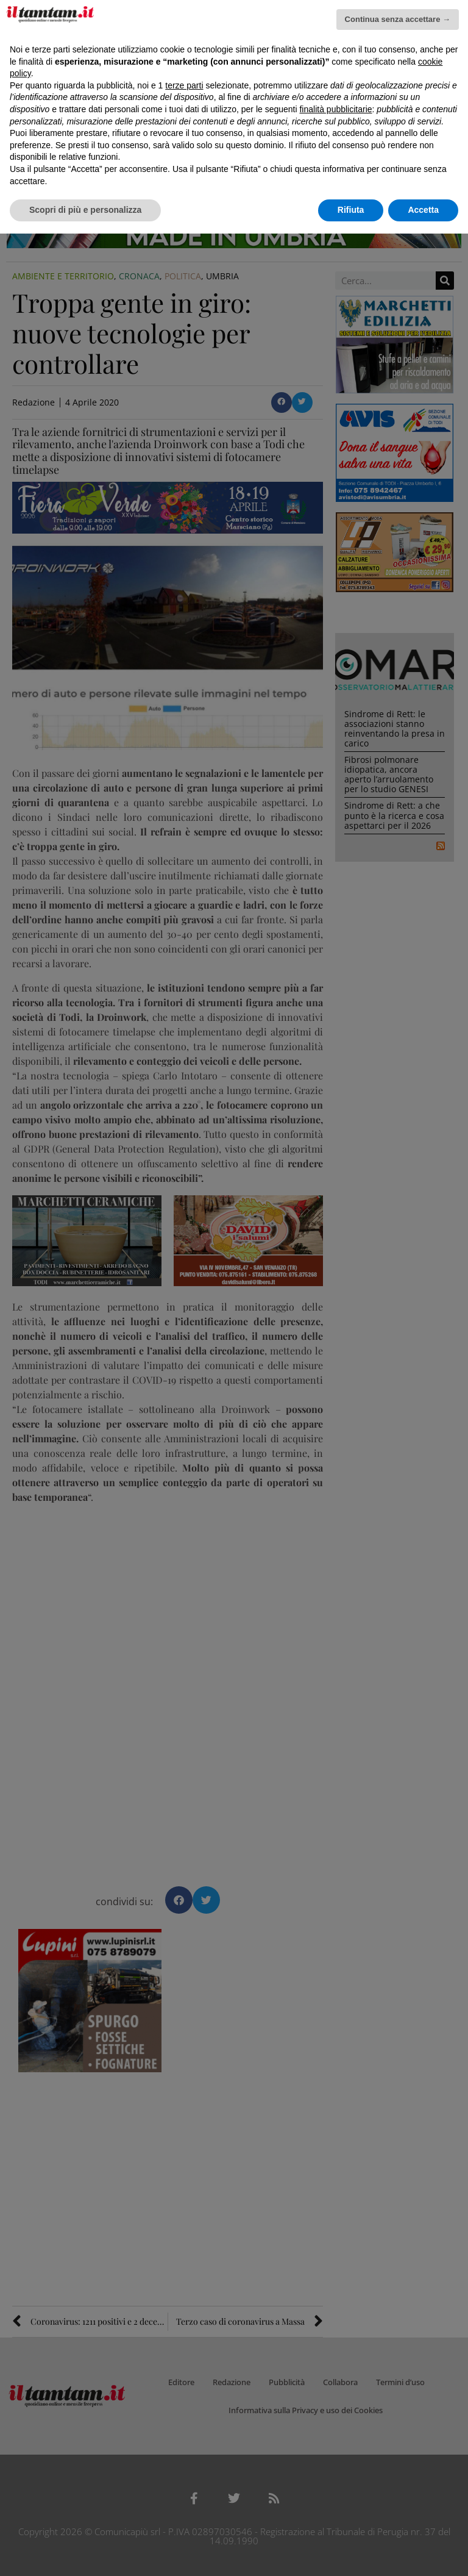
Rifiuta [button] (351, 210)
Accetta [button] (423, 210)
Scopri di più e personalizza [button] (85, 210)
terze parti (184, 85)
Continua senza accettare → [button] (397, 19)
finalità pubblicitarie (335, 109)
